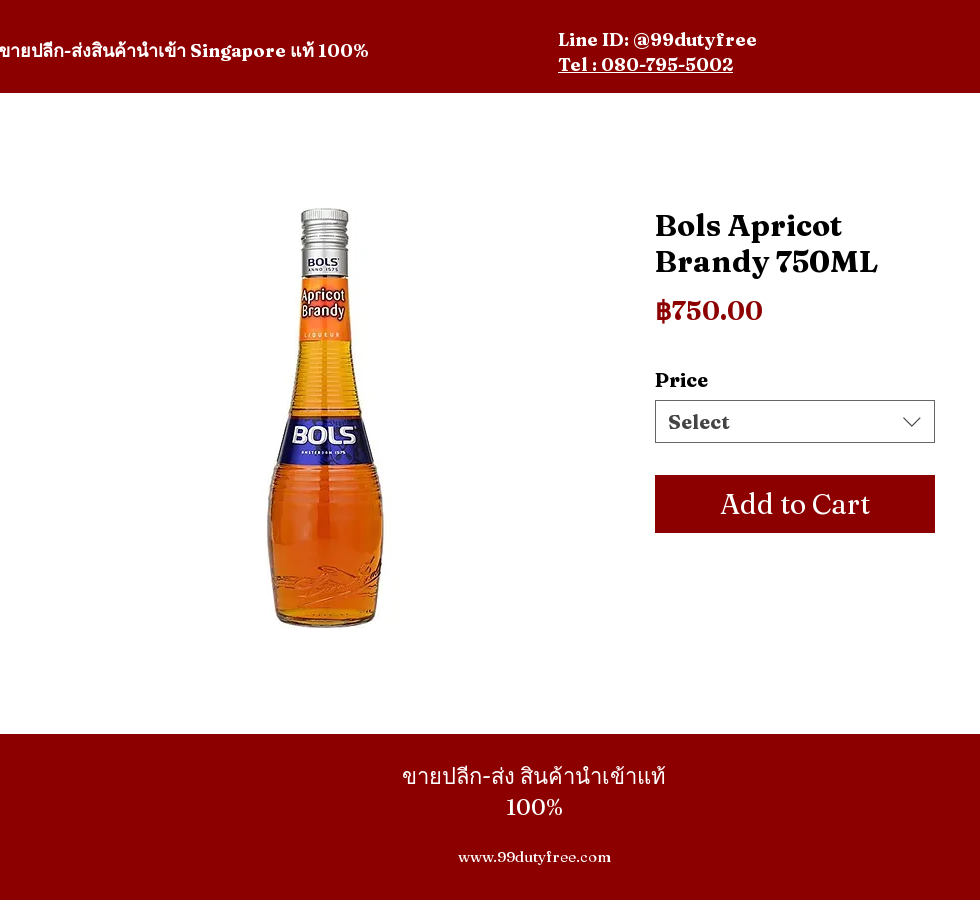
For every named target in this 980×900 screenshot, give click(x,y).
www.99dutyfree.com (534, 856)
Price (681, 379)
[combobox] (795, 421)
